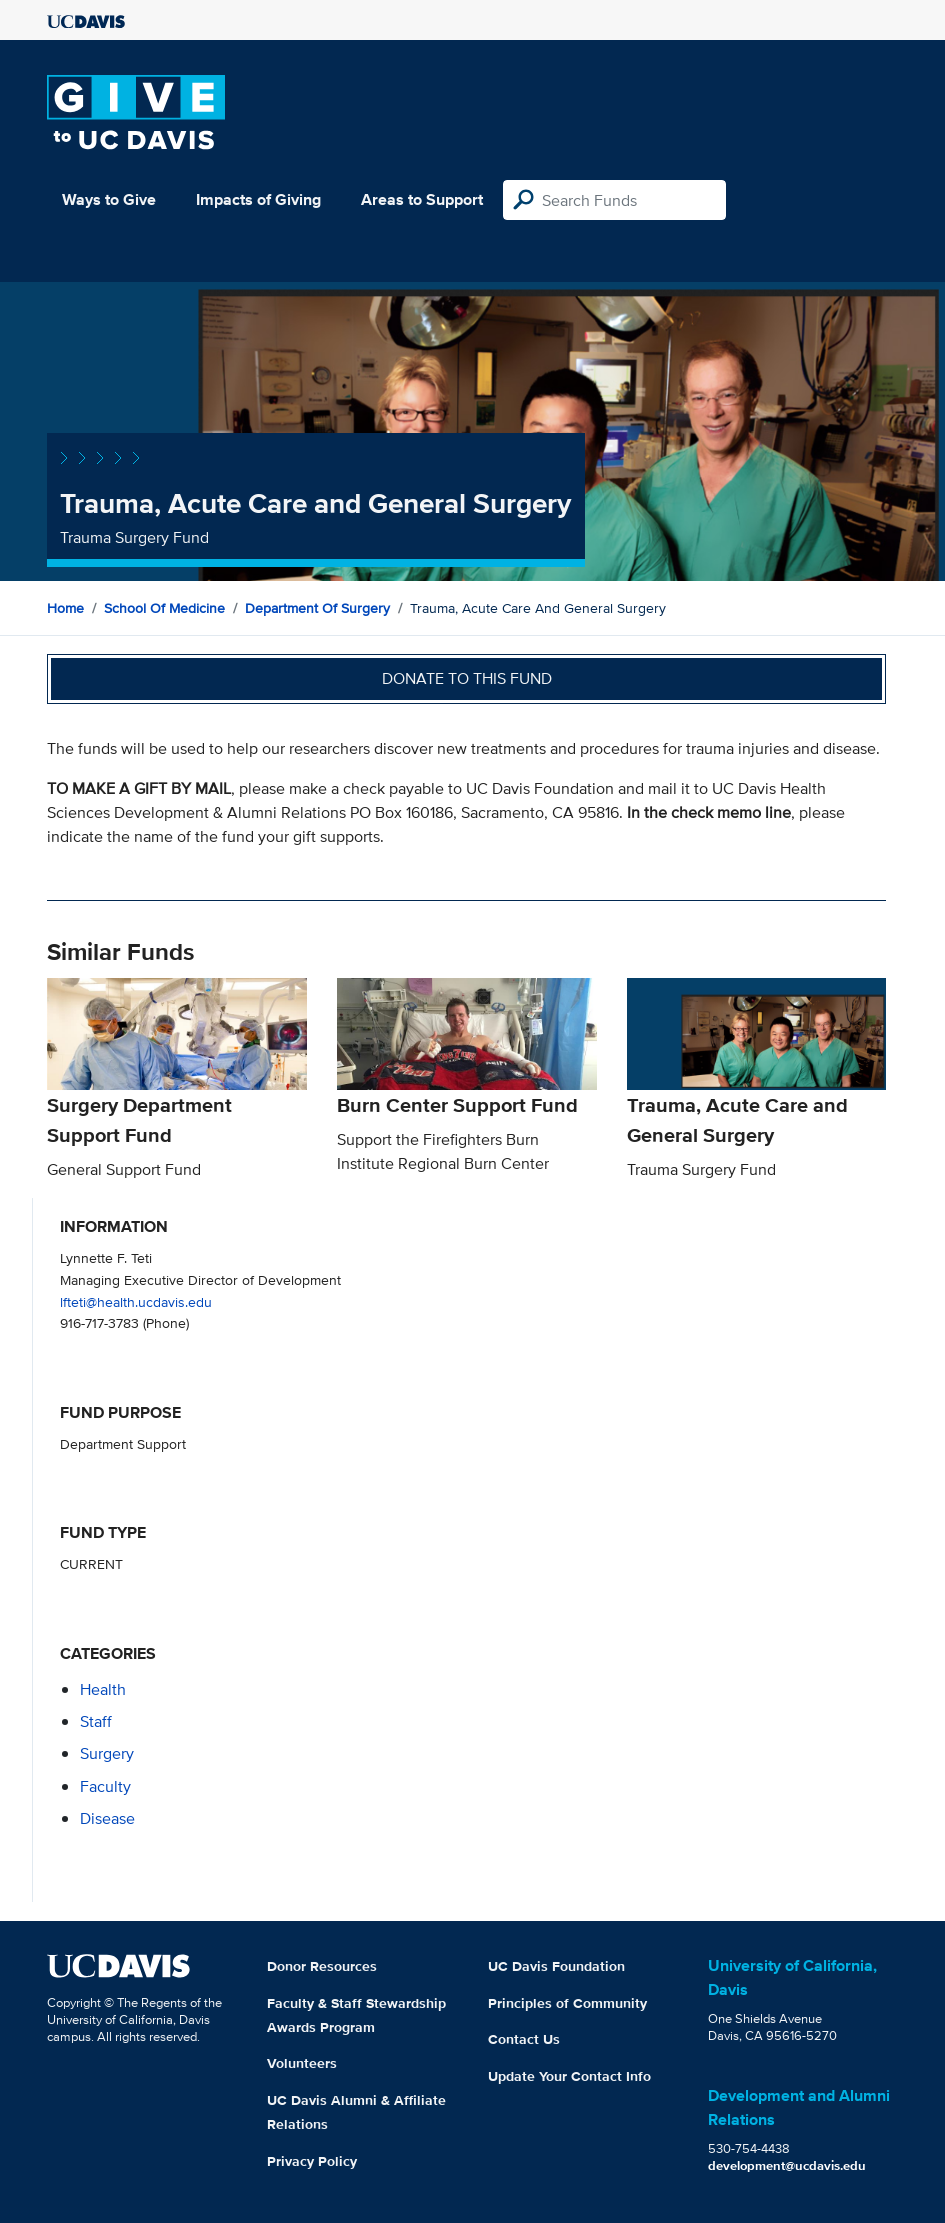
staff (96, 1721)
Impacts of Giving (258, 199)
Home (65, 608)
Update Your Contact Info (569, 2076)
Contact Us (524, 2039)
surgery (107, 1753)
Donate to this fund (467, 678)
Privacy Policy (312, 2161)
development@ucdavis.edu (787, 2165)
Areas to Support (422, 199)
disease (107, 1818)
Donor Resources (322, 1966)
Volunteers (302, 2063)
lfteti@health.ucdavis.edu (136, 1301)
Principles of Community (567, 2003)
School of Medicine (164, 608)
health (103, 1689)
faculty (105, 1786)
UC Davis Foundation (556, 1966)
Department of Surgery (317, 608)
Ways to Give (109, 199)
